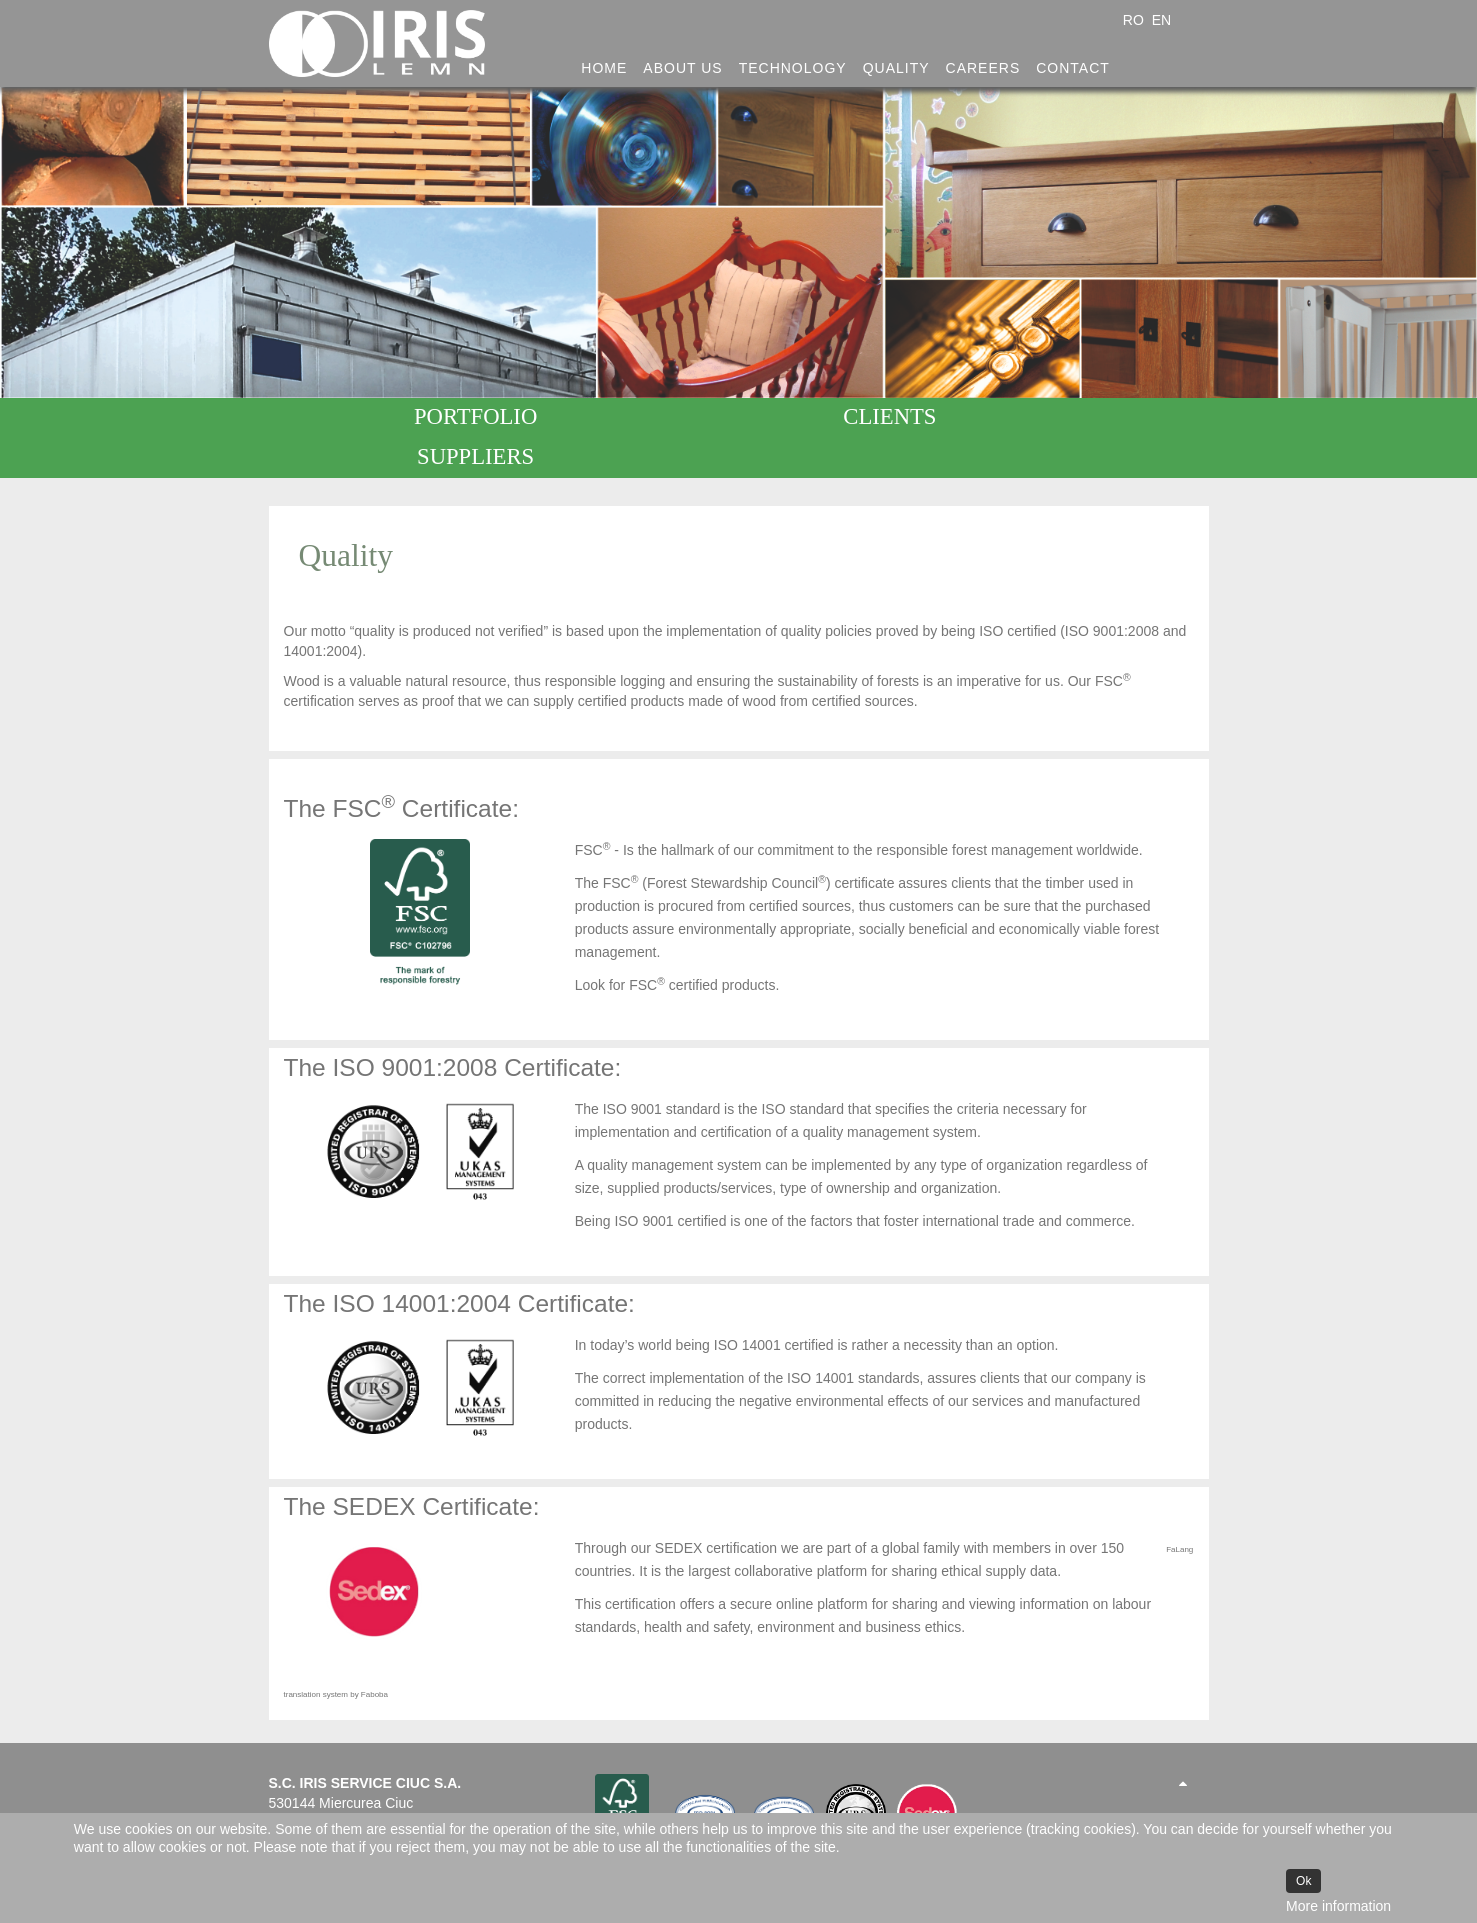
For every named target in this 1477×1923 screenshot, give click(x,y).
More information (1338, 1906)
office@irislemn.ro (325, 1803)
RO (1135, 20)
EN (1161, 20)
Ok (1303, 1881)
